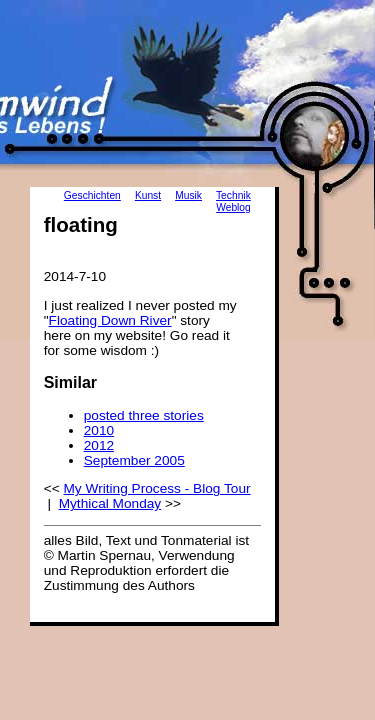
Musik (188, 195)
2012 (99, 445)
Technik (233, 195)
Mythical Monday (110, 503)
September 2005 (134, 460)
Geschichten (92, 195)
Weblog (233, 207)
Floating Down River (110, 320)
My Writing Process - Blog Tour (156, 488)
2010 (99, 430)
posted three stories (144, 415)
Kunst (148, 195)
